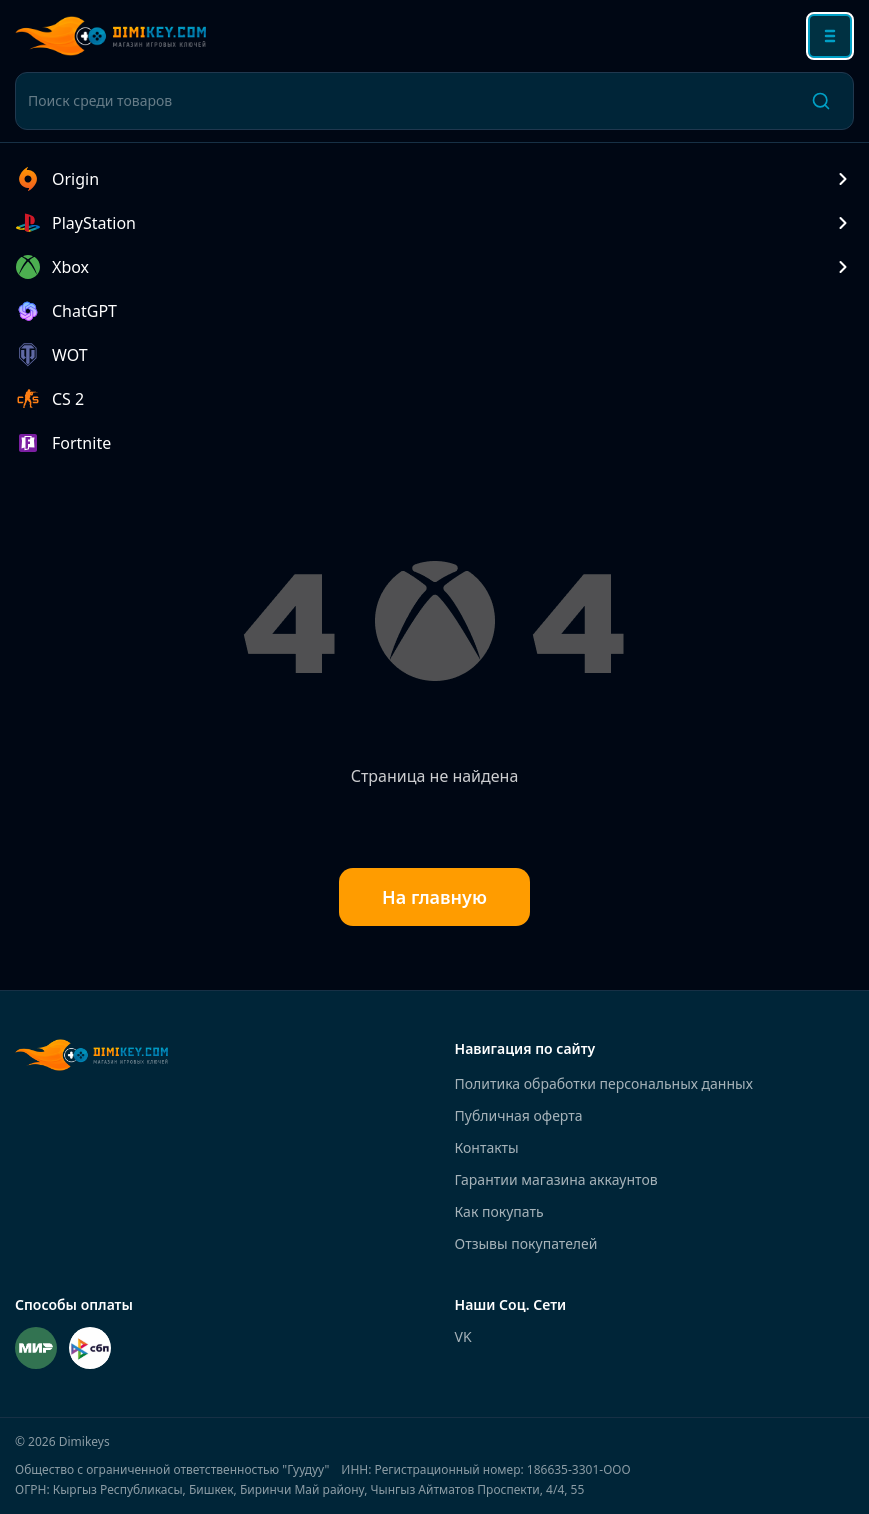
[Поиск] (821, 101)
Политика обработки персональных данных (604, 1083)
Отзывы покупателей (526, 1243)
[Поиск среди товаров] (408, 101)
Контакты (487, 1147)
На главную (434, 897)
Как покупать (499, 1211)
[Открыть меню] (830, 36)
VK (463, 1336)
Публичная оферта (519, 1115)
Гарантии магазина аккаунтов (556, 1179)
